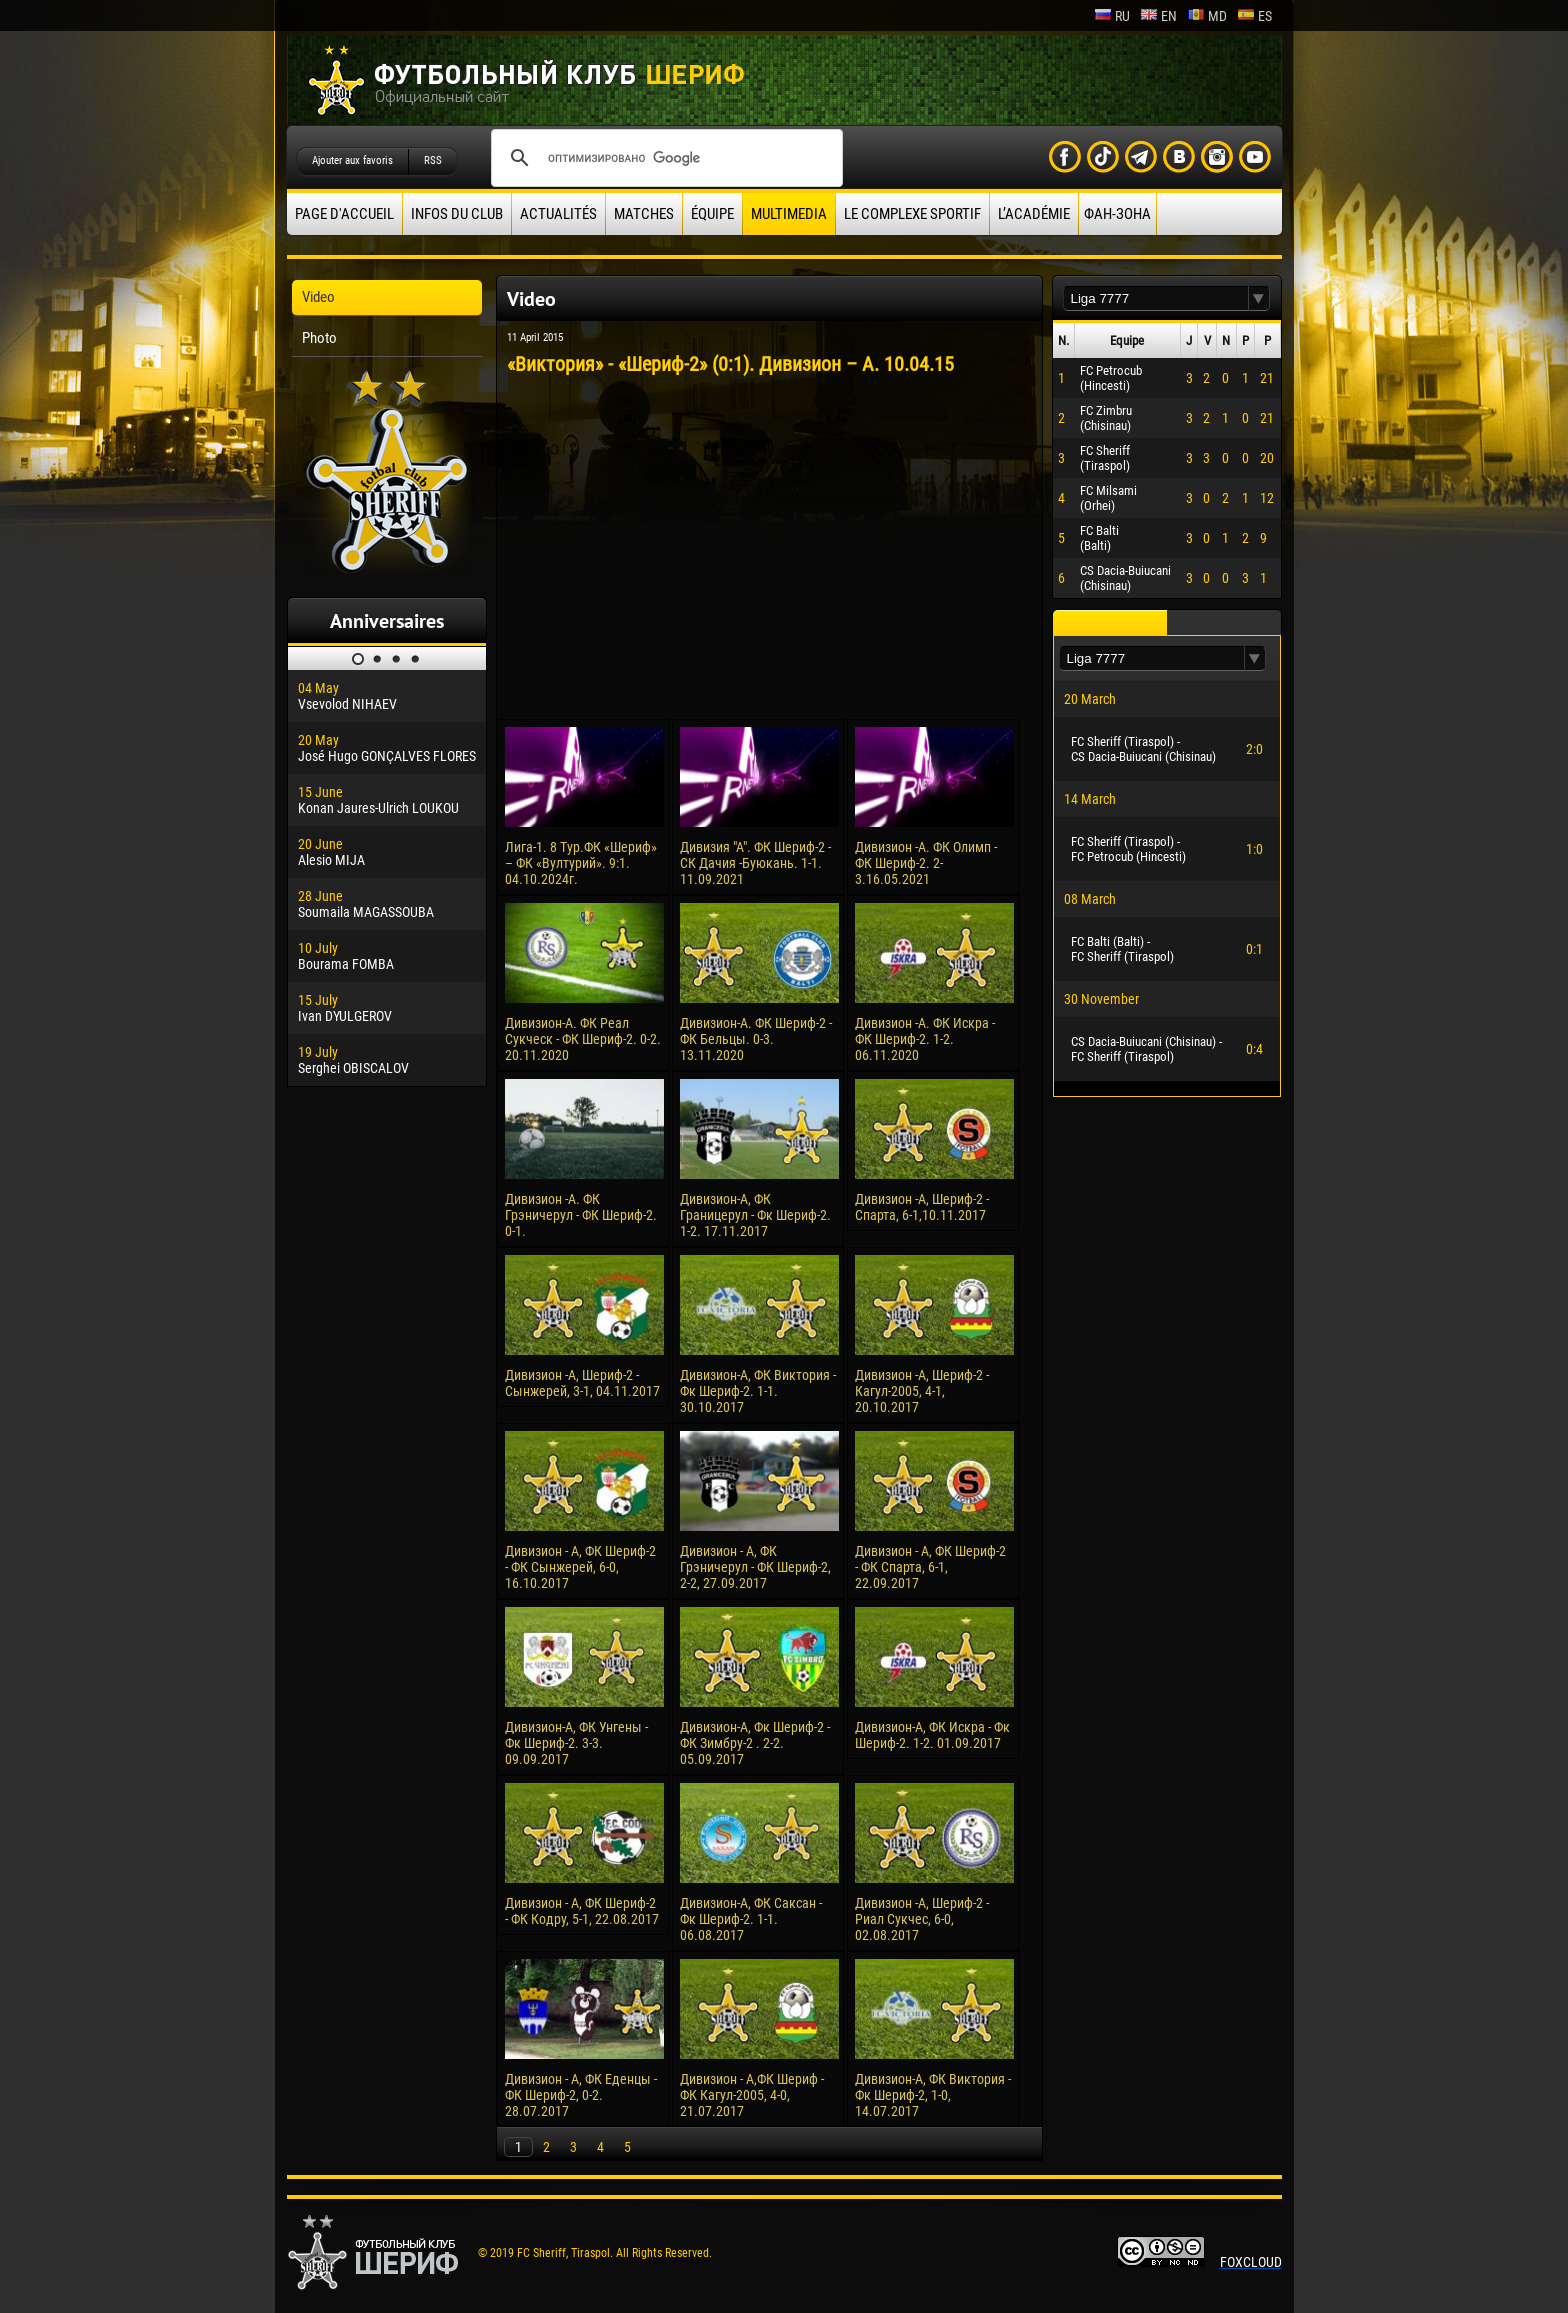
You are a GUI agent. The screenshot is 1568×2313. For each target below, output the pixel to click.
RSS (433, 160)
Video (318, 297)
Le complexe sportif (912, 214)
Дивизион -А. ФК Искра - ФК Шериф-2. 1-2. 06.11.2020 (925, 1039)
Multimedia (789, 214)
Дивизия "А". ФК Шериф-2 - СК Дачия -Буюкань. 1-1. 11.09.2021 (755, 863)
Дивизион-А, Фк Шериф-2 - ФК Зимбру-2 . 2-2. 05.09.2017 (755, 1743)
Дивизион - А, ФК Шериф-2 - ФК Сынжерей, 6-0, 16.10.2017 (580, 1567)
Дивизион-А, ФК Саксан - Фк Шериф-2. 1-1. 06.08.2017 (751, 1919)
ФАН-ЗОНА (1117, 214)
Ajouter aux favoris (352, 160)
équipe (712, 214)
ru (1112, 16)
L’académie (1034, 214)
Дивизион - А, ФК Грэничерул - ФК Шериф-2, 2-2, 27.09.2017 (755, 1567)
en (1158, 16)
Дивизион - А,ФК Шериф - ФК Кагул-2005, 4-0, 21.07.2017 (752, 2095)
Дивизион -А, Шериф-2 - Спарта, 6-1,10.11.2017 (922, 1207)
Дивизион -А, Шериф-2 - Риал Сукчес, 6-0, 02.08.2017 (922, 1919)
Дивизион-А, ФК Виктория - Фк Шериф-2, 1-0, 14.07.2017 (933, 2095)
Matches (644, 214)
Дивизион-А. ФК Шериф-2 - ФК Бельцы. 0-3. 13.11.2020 (756, 1039)
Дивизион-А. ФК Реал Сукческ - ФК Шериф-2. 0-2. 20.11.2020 (583, 1039)
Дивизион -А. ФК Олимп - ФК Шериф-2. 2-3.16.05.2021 (926, 863)
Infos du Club (457, 214)
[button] (1259, 298)
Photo (319, 338)
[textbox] (1156, 298)
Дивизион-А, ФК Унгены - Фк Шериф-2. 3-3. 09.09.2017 (576, 1743)
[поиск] (664, 158)
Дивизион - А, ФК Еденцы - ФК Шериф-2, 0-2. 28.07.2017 (581, 2095)
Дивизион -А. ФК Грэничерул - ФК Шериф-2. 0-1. (581, 1215)
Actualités (558, 214)
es (1254, 16)
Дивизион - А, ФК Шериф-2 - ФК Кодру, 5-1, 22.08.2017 (582, 1911)
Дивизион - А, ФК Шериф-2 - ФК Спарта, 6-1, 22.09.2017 (930, 1567)
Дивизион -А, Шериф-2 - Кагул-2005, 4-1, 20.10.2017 (922, 1391)
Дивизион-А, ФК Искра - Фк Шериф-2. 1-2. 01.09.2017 (932, 1735)
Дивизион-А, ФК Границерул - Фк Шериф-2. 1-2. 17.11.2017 (755, 1215)
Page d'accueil (344, 214)
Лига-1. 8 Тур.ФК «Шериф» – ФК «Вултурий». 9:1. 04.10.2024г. (581, 863)
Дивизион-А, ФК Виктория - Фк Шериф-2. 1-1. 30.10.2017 (758, 1391)
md (1207, 16)
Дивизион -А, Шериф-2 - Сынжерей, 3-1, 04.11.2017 (582, 1383)
